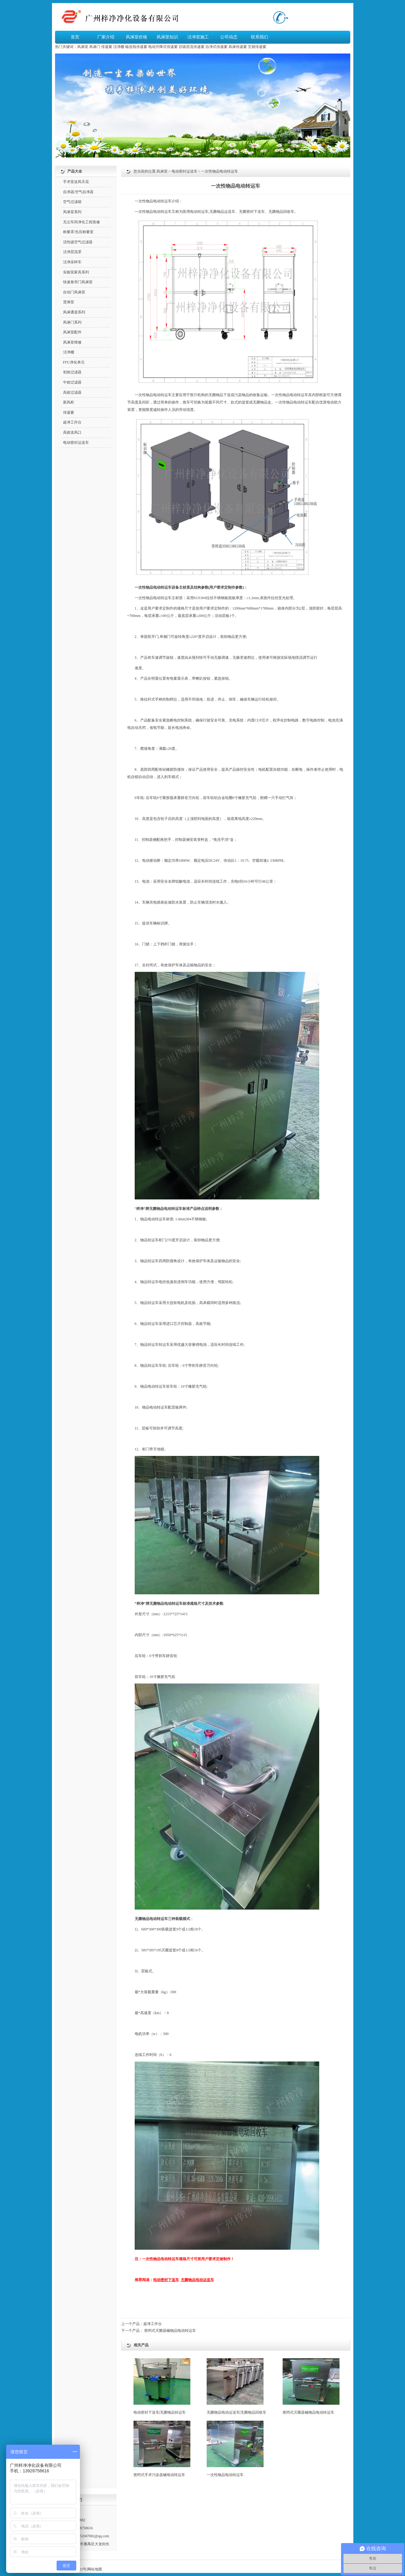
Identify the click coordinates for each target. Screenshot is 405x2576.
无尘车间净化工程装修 (81, 222)
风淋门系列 (72, 322)
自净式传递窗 (216, 47)
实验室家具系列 (76, 272)
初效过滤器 (72, 372)
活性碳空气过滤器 (78, 242)
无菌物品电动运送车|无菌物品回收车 (236, 2386)
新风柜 (68, 402)
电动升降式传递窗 (163, 47)
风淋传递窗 (237, 47)
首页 (75, 37)
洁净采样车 (72, 262)
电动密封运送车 (184, 171)
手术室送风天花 (76, 182)
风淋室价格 (136, 37)
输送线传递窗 (136, 47)
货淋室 (68, 302)
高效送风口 (72, 432)
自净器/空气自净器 (78, 192)
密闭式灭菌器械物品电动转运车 (170, 2330)
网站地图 (94, 2569)
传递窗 (106, 47)
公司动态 (228, 37)
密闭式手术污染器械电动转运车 (161, 2449)
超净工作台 (152, 2324)
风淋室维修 (72, 342)
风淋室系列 (72, 212)
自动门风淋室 (74, 292)
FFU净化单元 (74, 362)
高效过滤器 (72, 392)
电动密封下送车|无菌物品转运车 (161, 2386)
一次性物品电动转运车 (235, 2449)
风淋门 (94, 47)
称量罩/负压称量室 (78, 232)
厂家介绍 (105, 37)
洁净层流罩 (72, 252)
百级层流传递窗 (191, 47)
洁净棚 (118, 47)
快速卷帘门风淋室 (78, 282)
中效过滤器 (72, 382)
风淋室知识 (167, 37)
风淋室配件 (72, 332)
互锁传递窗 (257, 47)
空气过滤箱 (72, 202)
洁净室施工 (198, 37)
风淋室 (82, 47)
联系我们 (259, 37)
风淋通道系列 (74, 312)
